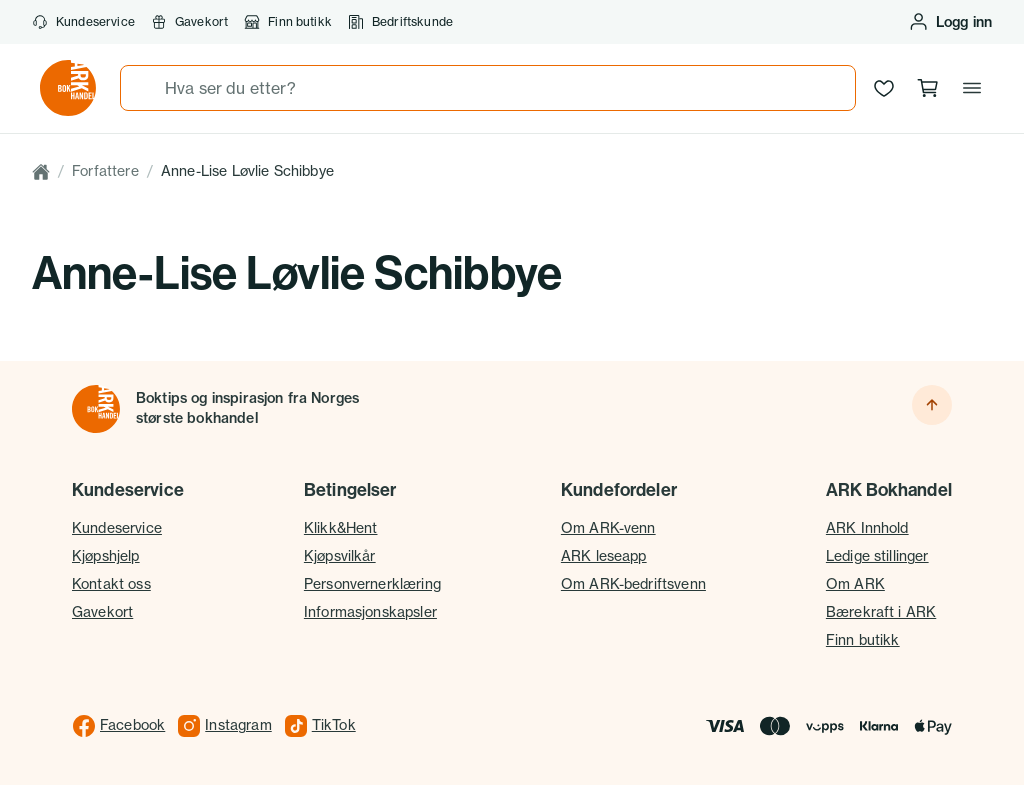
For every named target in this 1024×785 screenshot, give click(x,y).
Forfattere (105, 171)
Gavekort (189, 22)
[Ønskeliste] (884, 88)
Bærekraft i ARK (881, 612)
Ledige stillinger (877, 556)
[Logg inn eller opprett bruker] (950, 22)
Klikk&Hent (341, 528)
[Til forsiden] (96, 409)
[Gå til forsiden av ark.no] (68, 88)
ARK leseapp (604, 556)
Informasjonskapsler (370, 612)
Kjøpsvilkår (340, 556)
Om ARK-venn (608, 528)
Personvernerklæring (372, 584)
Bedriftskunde (400, 22)
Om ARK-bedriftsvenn (633, 584)
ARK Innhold (867, 528)
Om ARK (855, 584)
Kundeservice (83, 22)
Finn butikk (288, 22)
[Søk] (143, 88)
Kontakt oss (111, 584)
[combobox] (488, 88)
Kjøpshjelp (106, 556)
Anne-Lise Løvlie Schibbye (247, 171)
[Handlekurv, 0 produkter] (928, 88)
